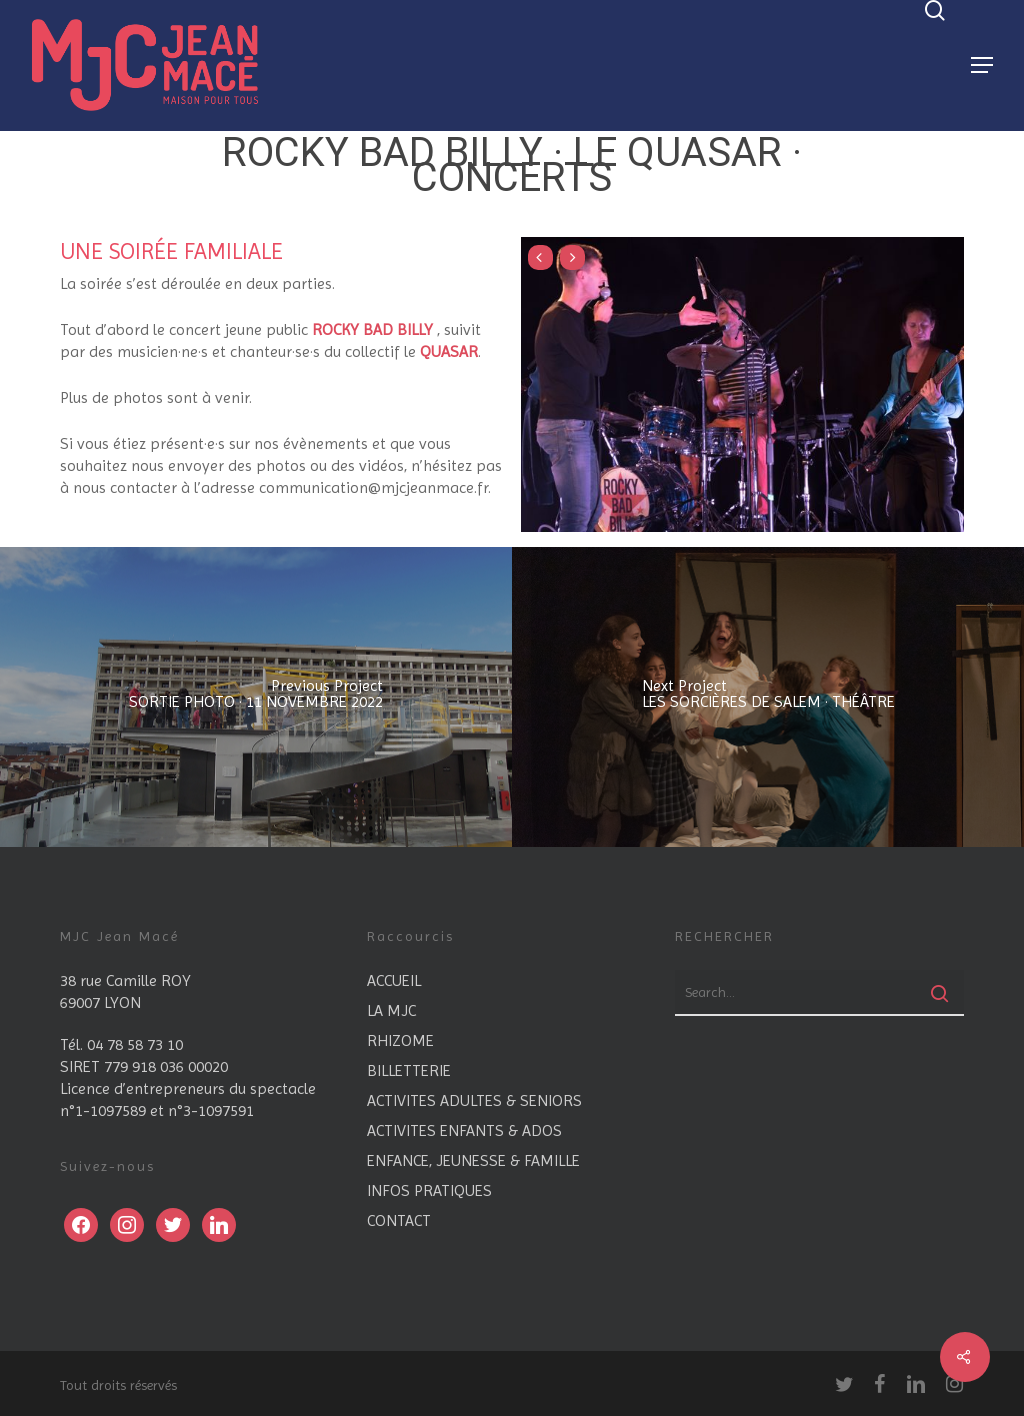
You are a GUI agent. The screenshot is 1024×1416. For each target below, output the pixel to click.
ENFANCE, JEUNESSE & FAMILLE (473, 1160)
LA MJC (391, 1010)
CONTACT (399, 1220)
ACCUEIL (394, 980)
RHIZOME (400, 1040)
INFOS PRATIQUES (429, 1190)
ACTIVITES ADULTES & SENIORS (474, 1100)
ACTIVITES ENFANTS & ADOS (464, 1130)
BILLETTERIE (409, 1070)
